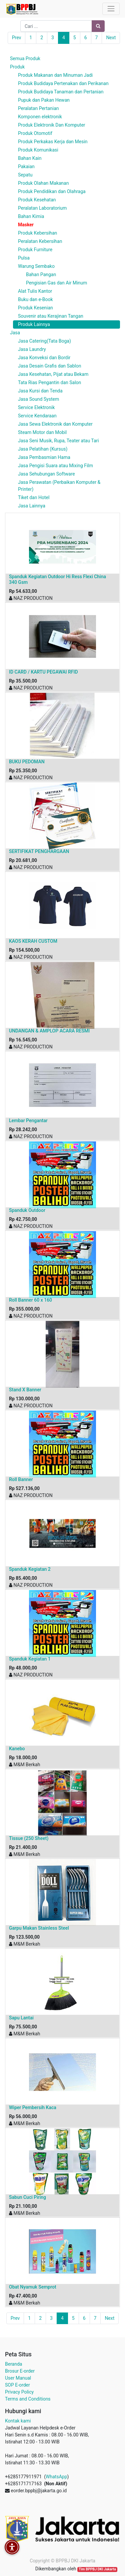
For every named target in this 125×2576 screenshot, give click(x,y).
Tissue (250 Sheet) (28, 1838)
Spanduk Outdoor (27, 1210)
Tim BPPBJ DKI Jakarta (97, 2569)
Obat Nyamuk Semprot (32, 2287)
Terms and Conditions (28, 2399)
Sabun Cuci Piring (27, 2197)
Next (111, 37)
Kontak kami (18, 2420)
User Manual (18, 2378)
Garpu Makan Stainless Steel (39, 1928)
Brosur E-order (20, 2371)
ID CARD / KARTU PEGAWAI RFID (43, 672)
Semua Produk (25, 58)
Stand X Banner (25, 1389)
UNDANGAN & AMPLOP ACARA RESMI (49, 1030)
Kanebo (17, 1748)
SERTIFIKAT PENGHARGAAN (39, 851)
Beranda (13, 2364)
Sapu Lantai (21, 2017)
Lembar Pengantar (28, 1120)
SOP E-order (17, 2385)
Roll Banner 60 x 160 (30, 1300)
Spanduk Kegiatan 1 (30, 1659)
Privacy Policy (19, 2392)
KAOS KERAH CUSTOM (33, 941)
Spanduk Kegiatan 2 (30, 1569)
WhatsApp (56, 2476)
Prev (16, 37)
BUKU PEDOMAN (27, 761)
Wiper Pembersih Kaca (32, 2107)
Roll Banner (21, 1479)
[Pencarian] (98, 26)
